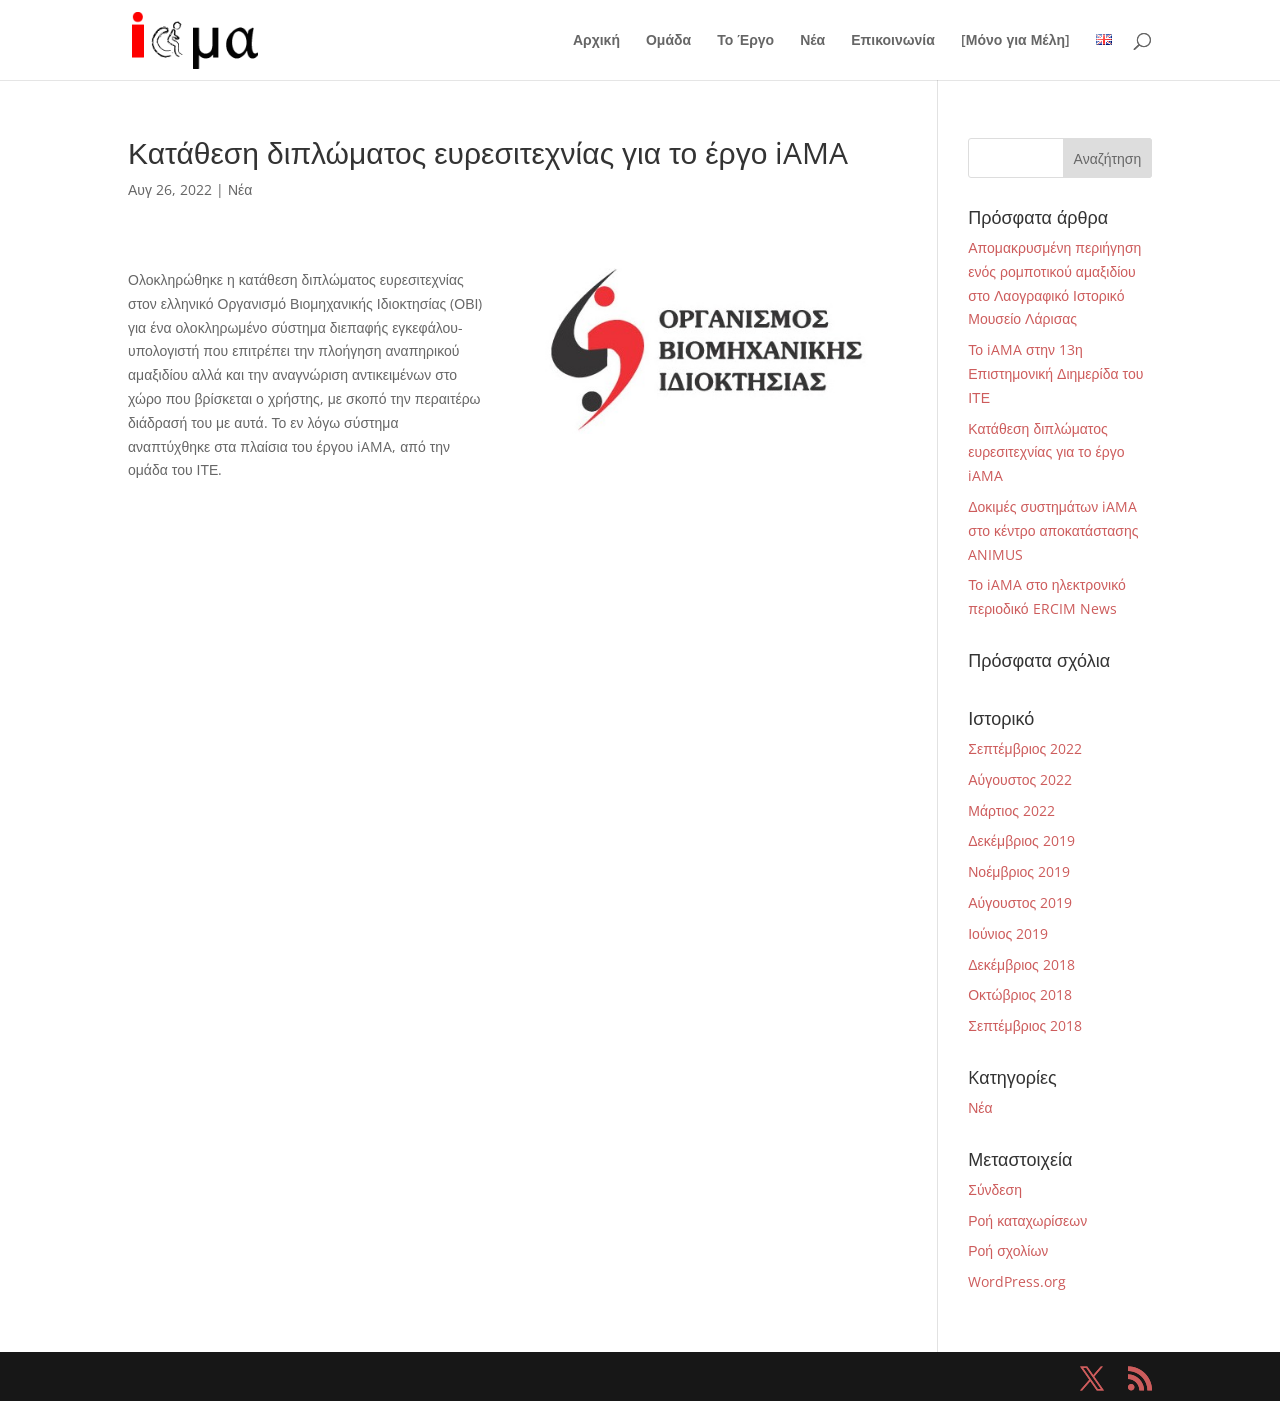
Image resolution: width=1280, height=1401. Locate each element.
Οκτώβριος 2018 (1020, 994)
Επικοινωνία (893, 41)
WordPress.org (1017, 1281)
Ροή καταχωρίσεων (1027, 1220)
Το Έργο (745, 41)
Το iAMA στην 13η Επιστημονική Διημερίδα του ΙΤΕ (1055, 373)
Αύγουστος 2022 (1020, 779)
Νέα (812, 41)
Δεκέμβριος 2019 (1021, 840)
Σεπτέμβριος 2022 (1025, 748)
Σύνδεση (995, 1189)
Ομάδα (668, 41)
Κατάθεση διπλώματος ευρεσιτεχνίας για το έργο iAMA (1046, 452)
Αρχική (596, 41)
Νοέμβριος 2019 (1019, 871)
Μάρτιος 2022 (1011, 810)
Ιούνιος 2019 (1008, 933)
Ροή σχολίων (1008, 1250)
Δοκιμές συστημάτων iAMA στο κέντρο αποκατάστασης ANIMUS (1053, 530)
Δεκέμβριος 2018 (1021, 964)
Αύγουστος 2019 (1020, 902)
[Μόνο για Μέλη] (1015, 41)
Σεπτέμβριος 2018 (1025, 1025)
